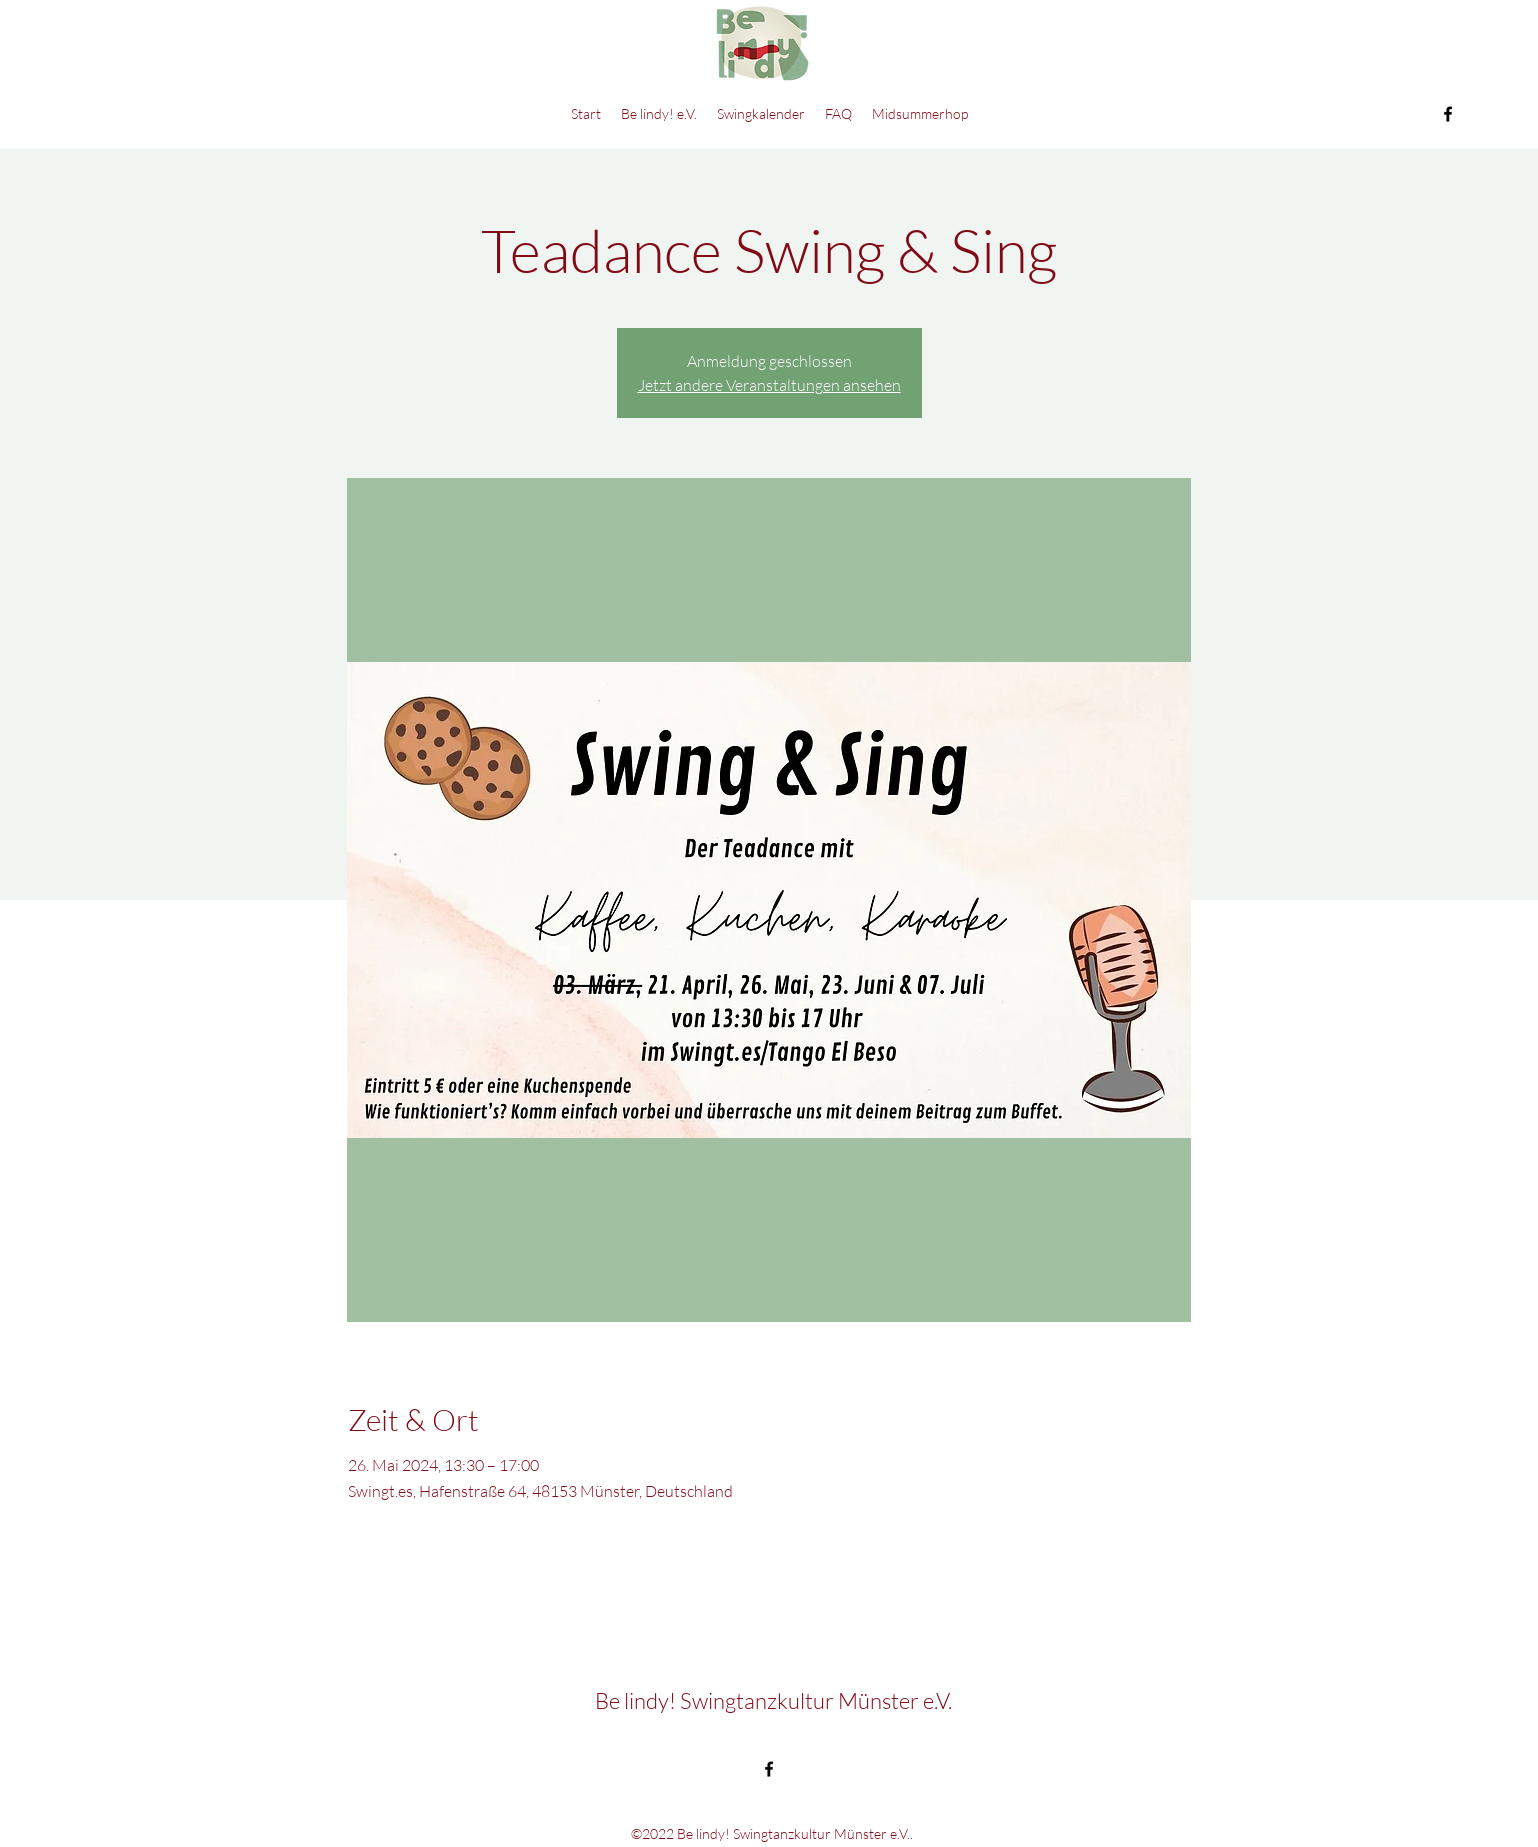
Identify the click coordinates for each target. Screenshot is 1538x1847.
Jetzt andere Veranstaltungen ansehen (769, 385)
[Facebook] (1448, 114)
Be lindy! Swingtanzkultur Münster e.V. (773, 1700)
